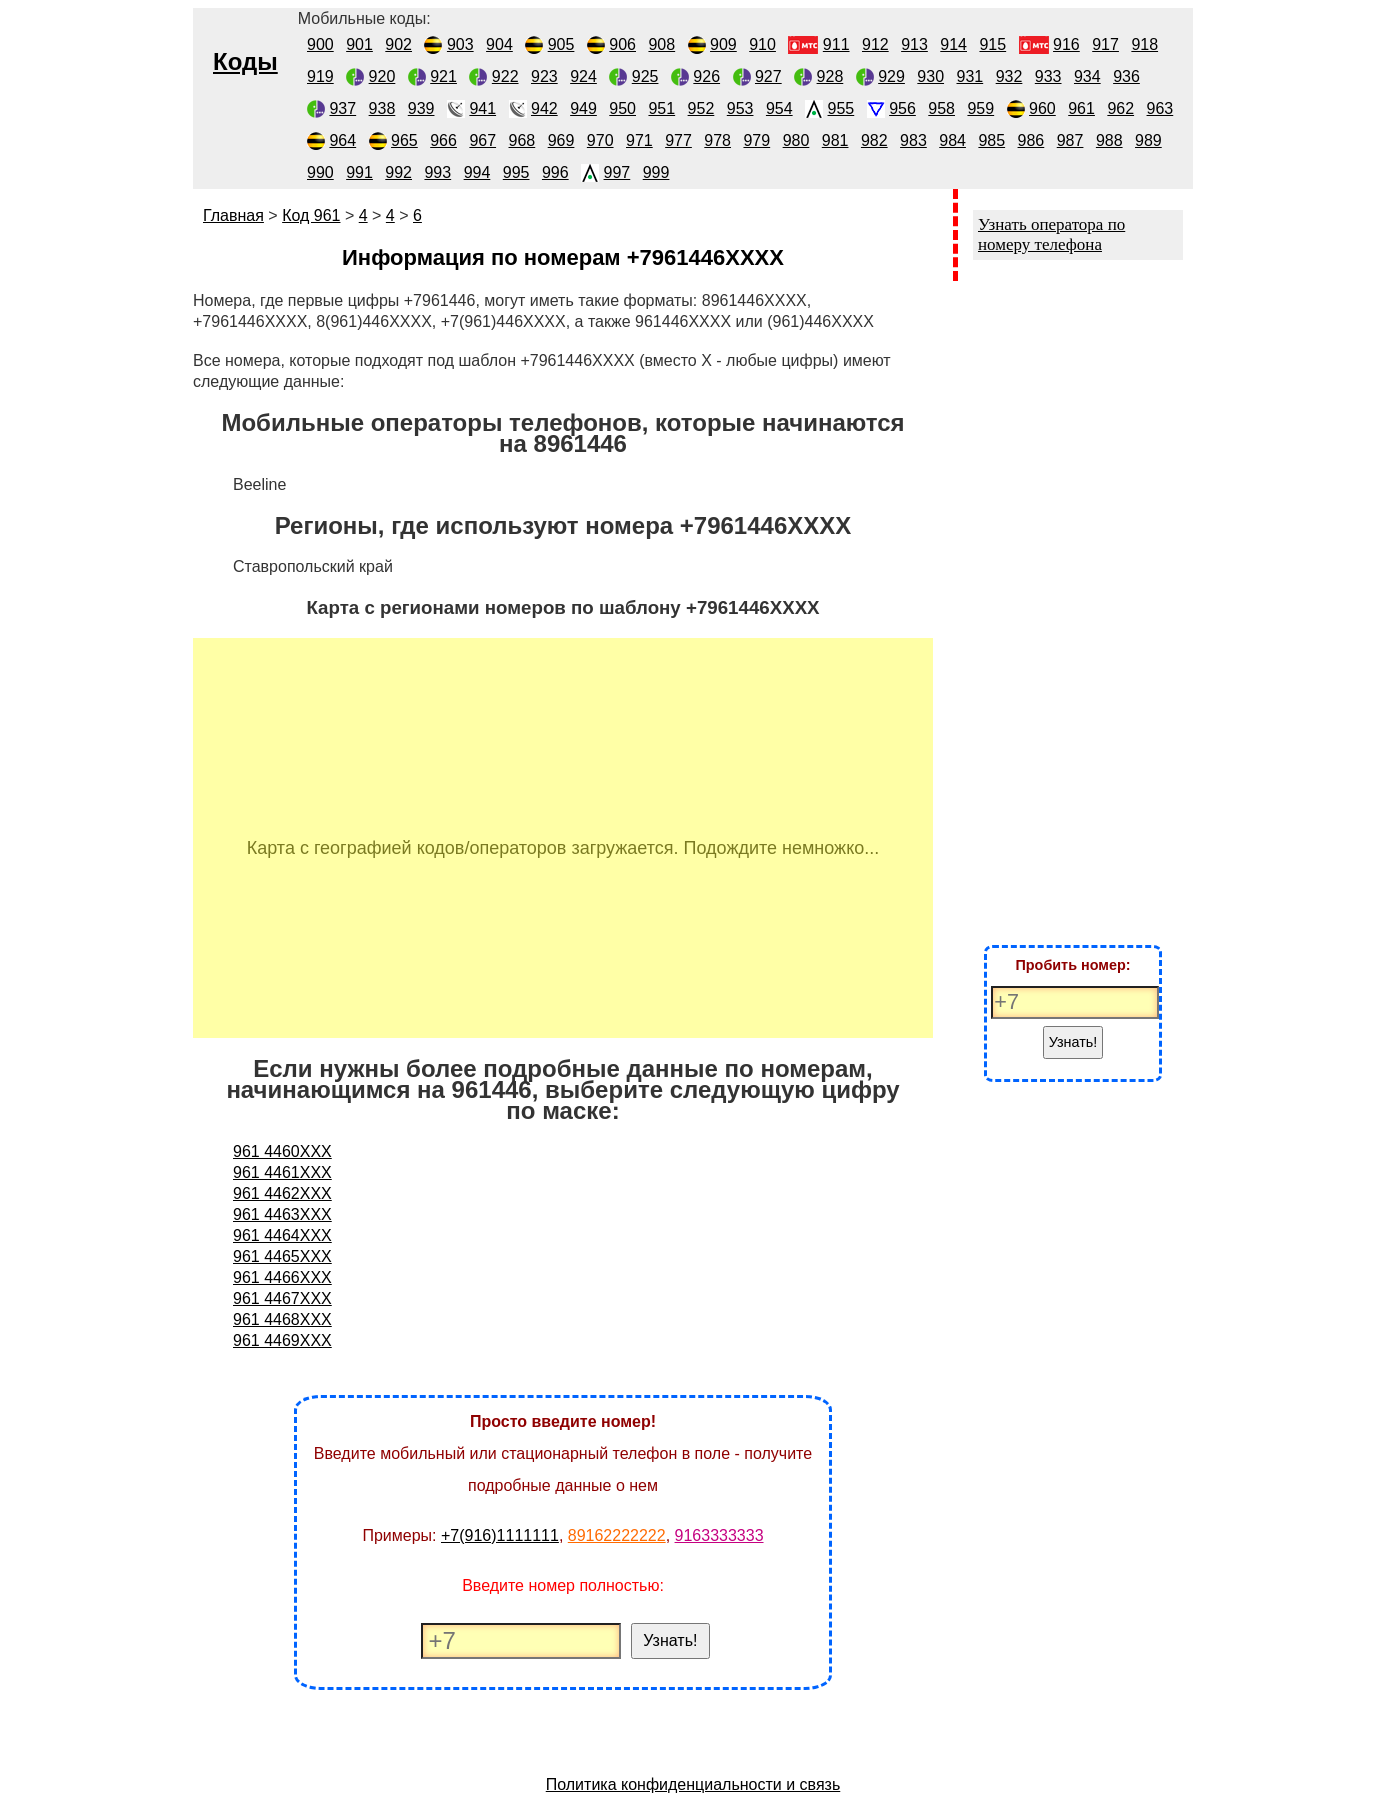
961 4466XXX (282, 1277)
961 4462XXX (282, 1193)
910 (762, 44)
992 (398, 172)
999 (656, 172)
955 (841, 108)
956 (902, 108)
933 (1048, 76)
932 (1009, 76)
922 (505, 76)
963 (1160, 108)
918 (1144, 44)
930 (930, 76)
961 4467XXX (282, 1298)
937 (342, 108)
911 (836, 44)
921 (443, 76)
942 (544, 108)
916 (1066, 44)
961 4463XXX (282, 1214)
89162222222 (617, 1535)
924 (583, 76)
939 (421, 108)
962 (1120, 108)
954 (779, 108)
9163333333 (719, 1535)
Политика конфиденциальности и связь (693, 1784)
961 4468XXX (282, 1319)
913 (914, 44)
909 (723, 44)
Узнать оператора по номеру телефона (1051, 234)
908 (661, 44)
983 (913, 140)
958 (941, 108)
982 (874, 140)
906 (622, 44)
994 (477, 172)
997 (617, 172)
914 (953, 44)
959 (980, 108)
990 (320, 172)
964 (342, 140)
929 (891, 76)
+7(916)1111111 (500, 1535)
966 (443, 140)
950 (622, 108)
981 (835, 140)
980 (796, 140)
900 (320, 44)
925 (645, 76)
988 (1109, 140)
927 (768, 76)
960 (1042, 108)
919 (320, 76)
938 (382, 108)
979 (756, 140)
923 (544, 76)
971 (639, 140)
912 (875, 44)
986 (1031, 140)
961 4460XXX (282, 1151)
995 (516, 172)
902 (398, 44)
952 (701, 108)
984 (952, 140)
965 (404, 140)
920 (382, 76)
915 (992, 44)
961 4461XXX (282, 1172)
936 (1126, 76)
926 (706, 76)
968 (522, 140)
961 (1081, 108)
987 (1070, 140)
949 (583, 108)
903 (460, 44)
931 (970, 76)
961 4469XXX (282, 1340)
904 (499, 44)
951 (661, 108)
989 (1148, 140)
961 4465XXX (282, 1256)
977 (678, 140)
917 (1105, 44)
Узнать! (670, 1640)
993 (437, 172)
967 (482, 140)
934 (1087, 76)
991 (359, 172)
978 (717, 140)
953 (740, 108)
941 (482, 108)
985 (991, 140)
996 (555, 172)
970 (600, 140)
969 (561, 140)
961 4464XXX (282, 1235)
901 (359, 44)
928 (830, 76)
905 (561, 44)
